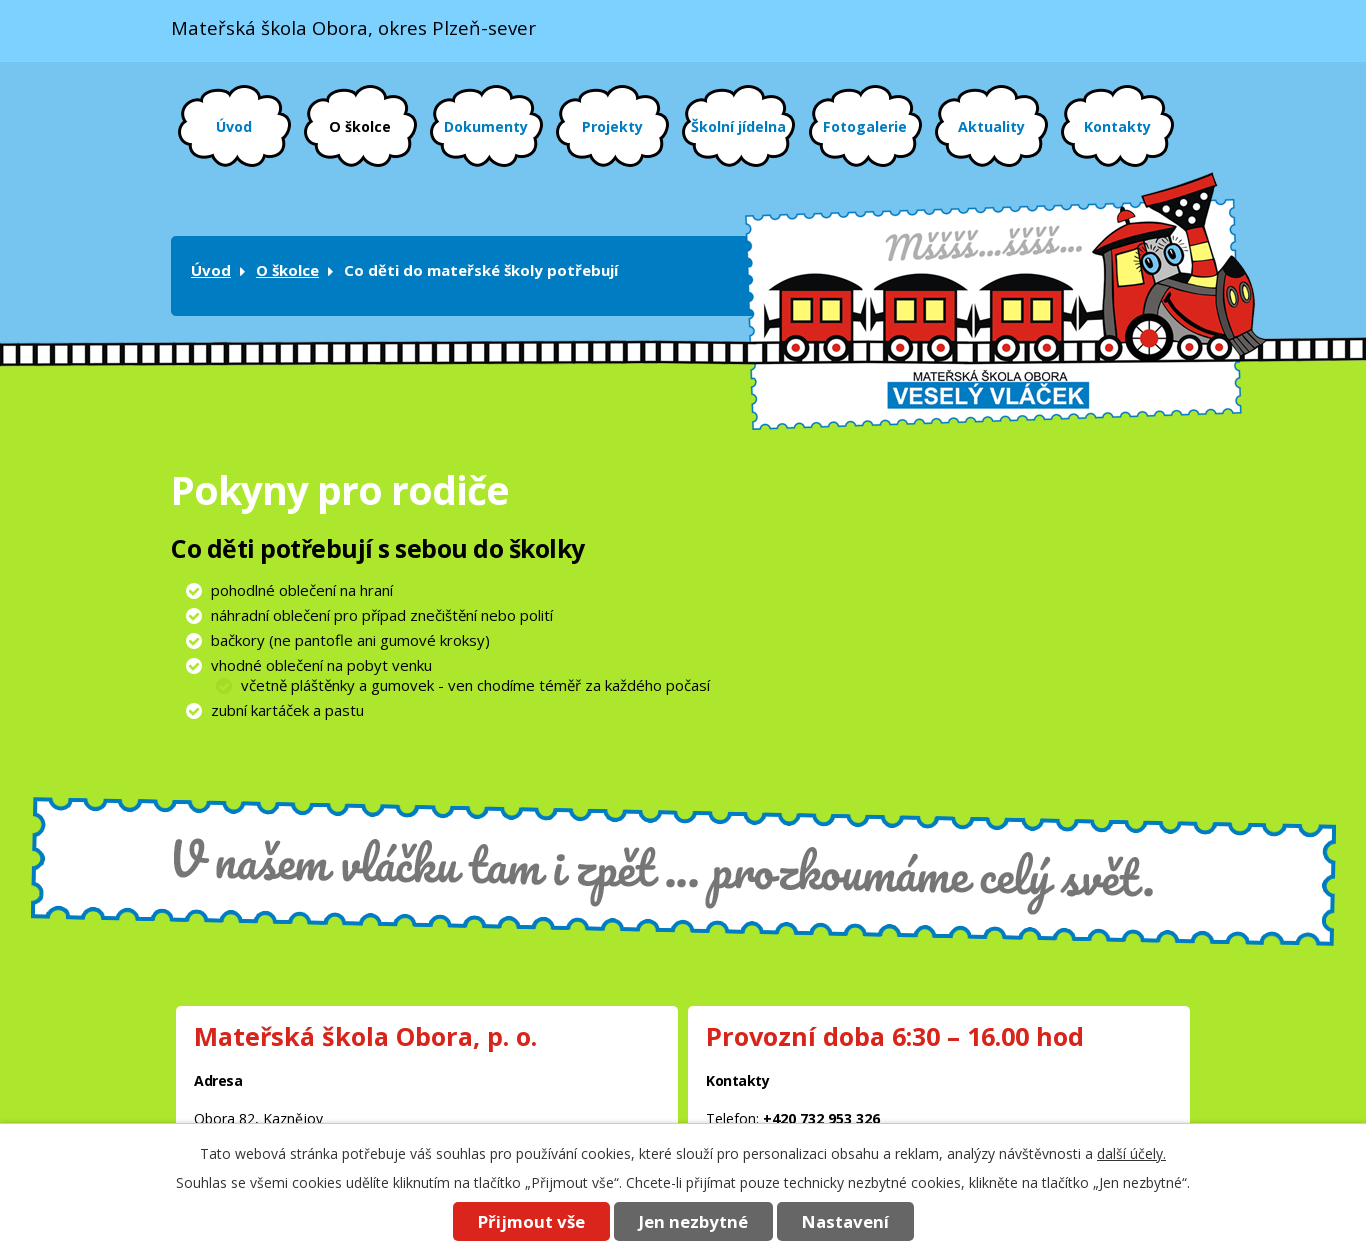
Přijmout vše (531, 1221)
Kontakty (1117, 126)
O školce (360, 126)
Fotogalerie (865, 126)
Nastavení (845, 1221)
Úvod (234, 126)
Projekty (612, 126)
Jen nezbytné (693, 1221)
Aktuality (991, 126)
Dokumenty (486, 126)
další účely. (1131, 1153)
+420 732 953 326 (821, 1118)
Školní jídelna (738, 126)
